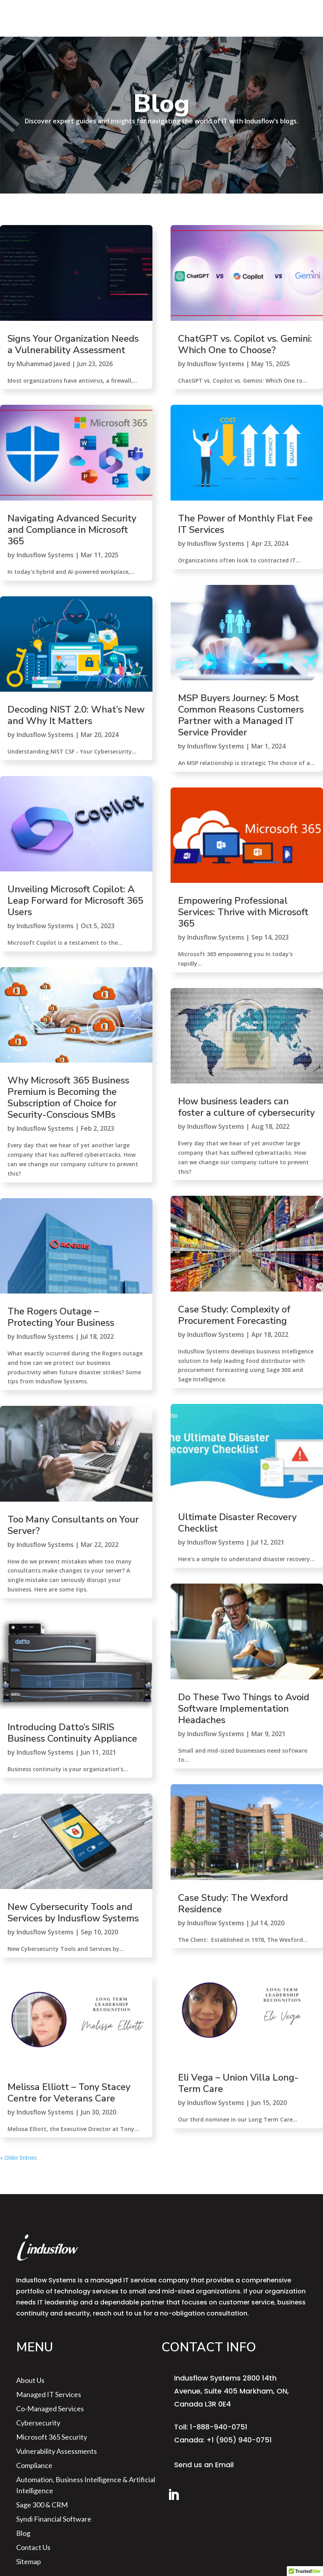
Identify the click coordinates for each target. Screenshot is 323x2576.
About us (30, 2380)
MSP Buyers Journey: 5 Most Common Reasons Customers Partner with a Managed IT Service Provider (241, 715)
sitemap (28, 2561)
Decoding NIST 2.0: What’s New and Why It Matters (76, 715)
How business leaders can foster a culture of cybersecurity (246, 1107)
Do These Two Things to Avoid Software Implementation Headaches (243, 1708)
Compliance (34, 2465)
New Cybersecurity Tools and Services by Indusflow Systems (73, 1912)
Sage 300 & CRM (42, 2504)
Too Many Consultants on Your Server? (73, 1525)
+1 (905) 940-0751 (239, 2440)
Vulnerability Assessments (56, 2451)
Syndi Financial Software (53, 2519)
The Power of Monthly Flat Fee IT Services (245, 524)
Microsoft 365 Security (51, 2437)
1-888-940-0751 (218, 2427)
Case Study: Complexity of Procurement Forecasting (234, 1315)
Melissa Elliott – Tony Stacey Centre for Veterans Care (68, 2093)
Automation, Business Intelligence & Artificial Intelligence (85, 2485)
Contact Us (33, 2547)
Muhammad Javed (43, 363)
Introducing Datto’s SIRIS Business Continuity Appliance (72, 1733)
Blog (23, 2533)
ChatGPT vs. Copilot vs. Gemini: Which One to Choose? (245, 344)
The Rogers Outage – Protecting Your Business (60, 1317)
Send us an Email (204, 2465)
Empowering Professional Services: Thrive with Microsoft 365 (243, 912)
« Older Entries (18, 2157)
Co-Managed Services (50, 2408)
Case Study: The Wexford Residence (233, 1903)
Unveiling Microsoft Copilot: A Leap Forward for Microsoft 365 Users (75, 900)
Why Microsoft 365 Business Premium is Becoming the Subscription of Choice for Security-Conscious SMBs (68, 1097)
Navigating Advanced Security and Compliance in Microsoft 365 (71, 529)
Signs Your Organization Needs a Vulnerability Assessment (73, 344)
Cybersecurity (38, 2422)
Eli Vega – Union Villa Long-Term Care (238, 2083)
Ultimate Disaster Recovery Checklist (237, 1523)
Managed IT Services (48, 2394)
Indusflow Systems (45, 555)
